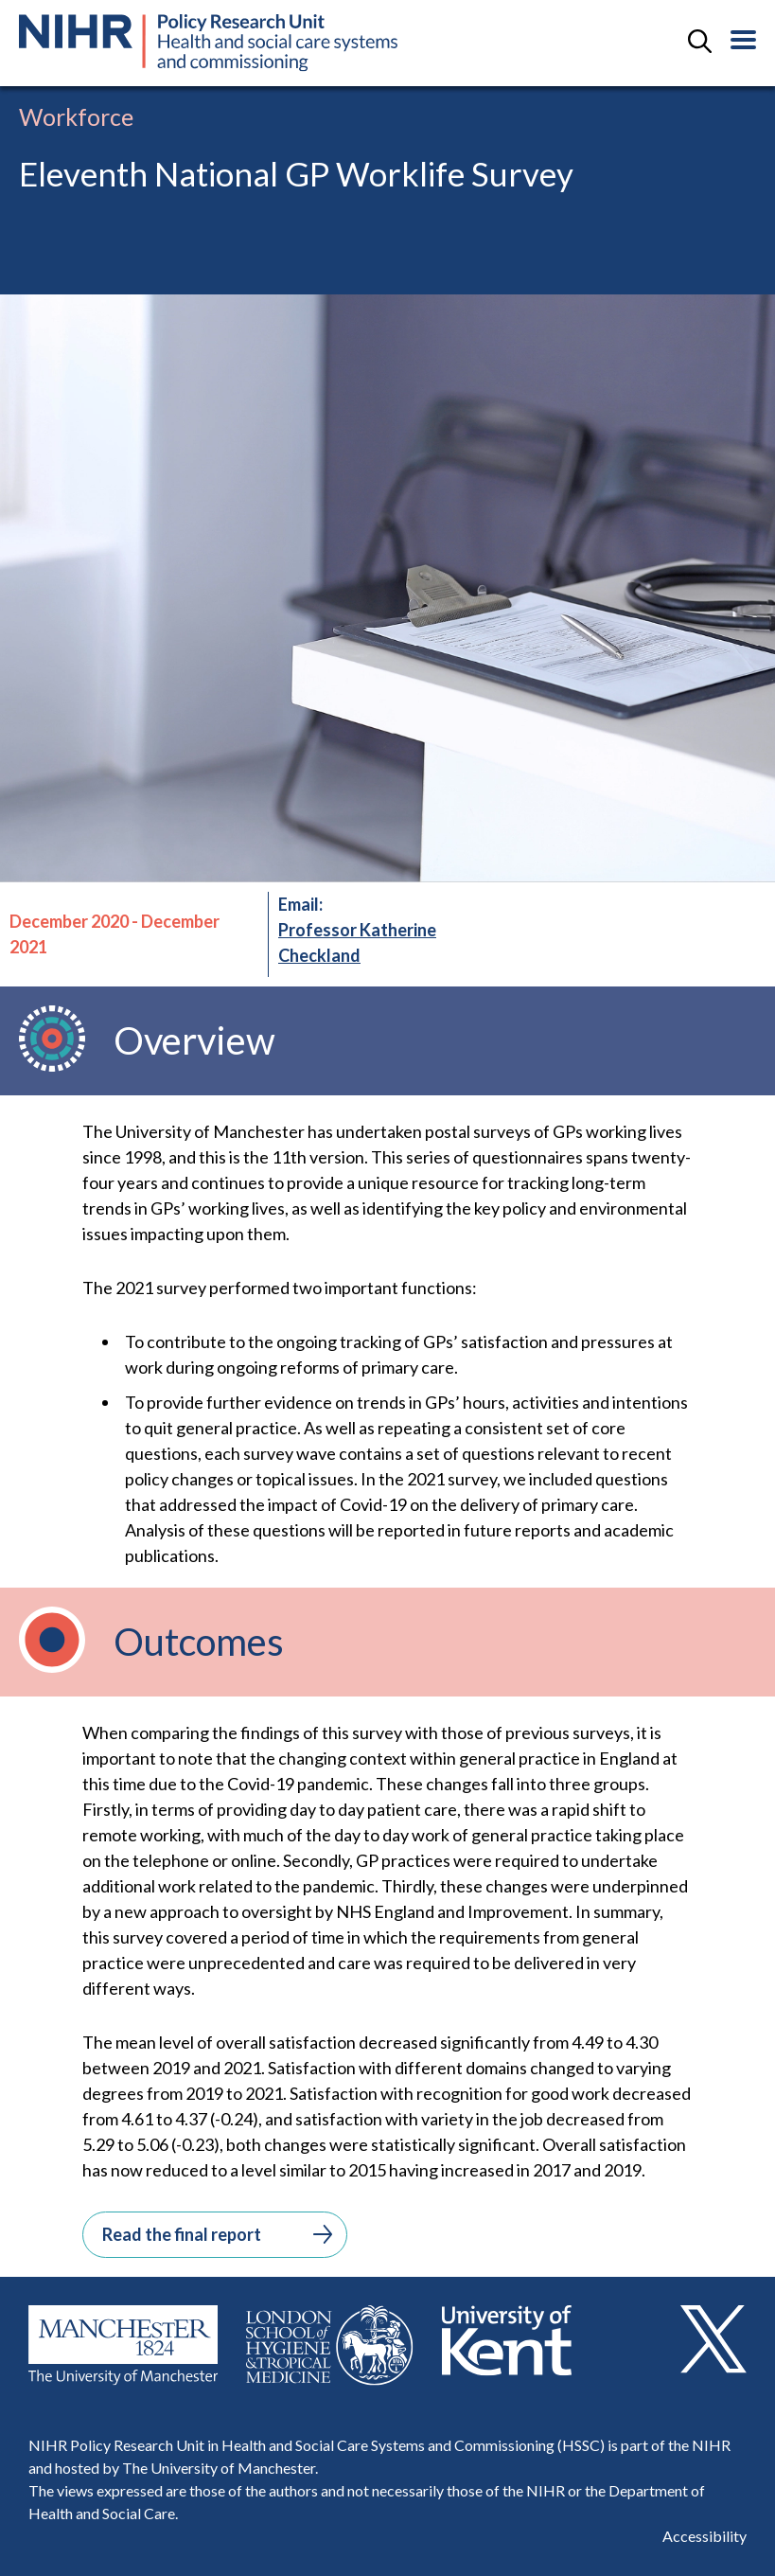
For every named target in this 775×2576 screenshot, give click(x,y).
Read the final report (217, 2234)
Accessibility (704, 2536)
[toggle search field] (700, 43)
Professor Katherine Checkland (357, 942)
